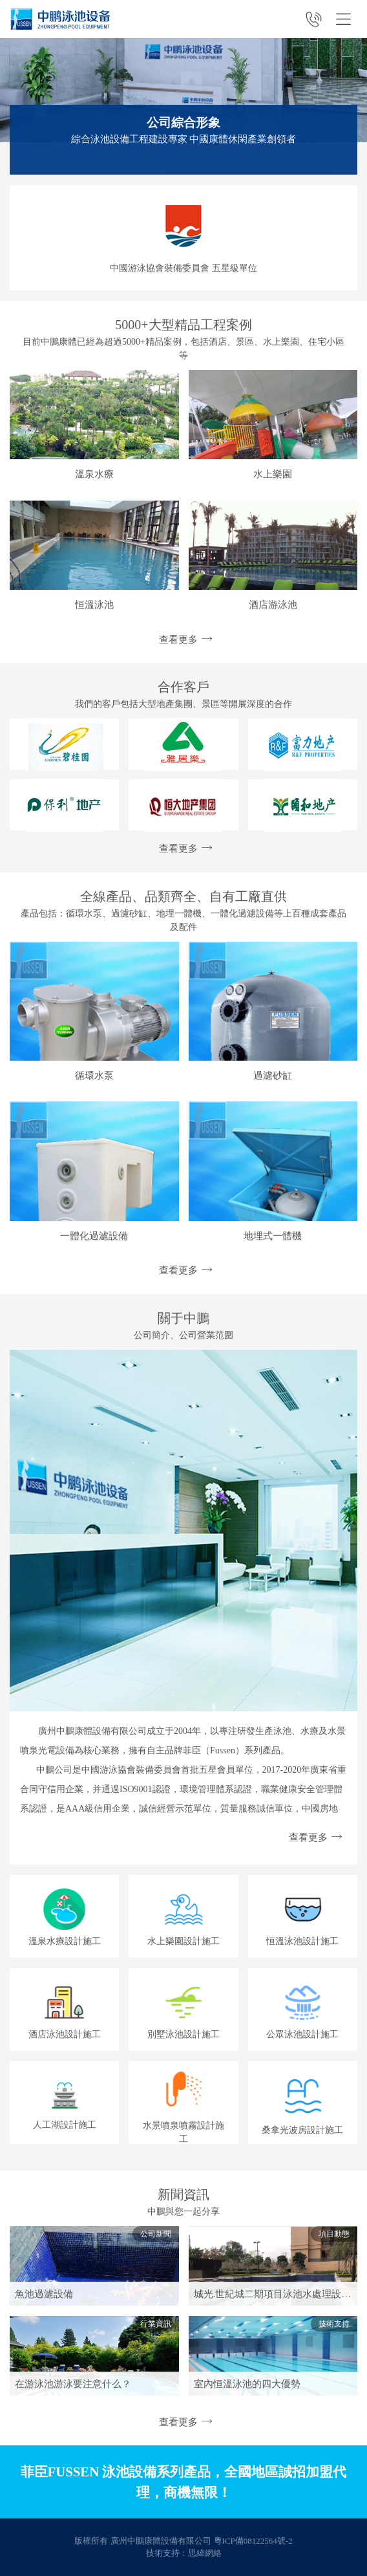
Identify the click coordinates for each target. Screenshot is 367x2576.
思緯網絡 (205, 2553)
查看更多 (183, 639)
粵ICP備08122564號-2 (253, 2541)
